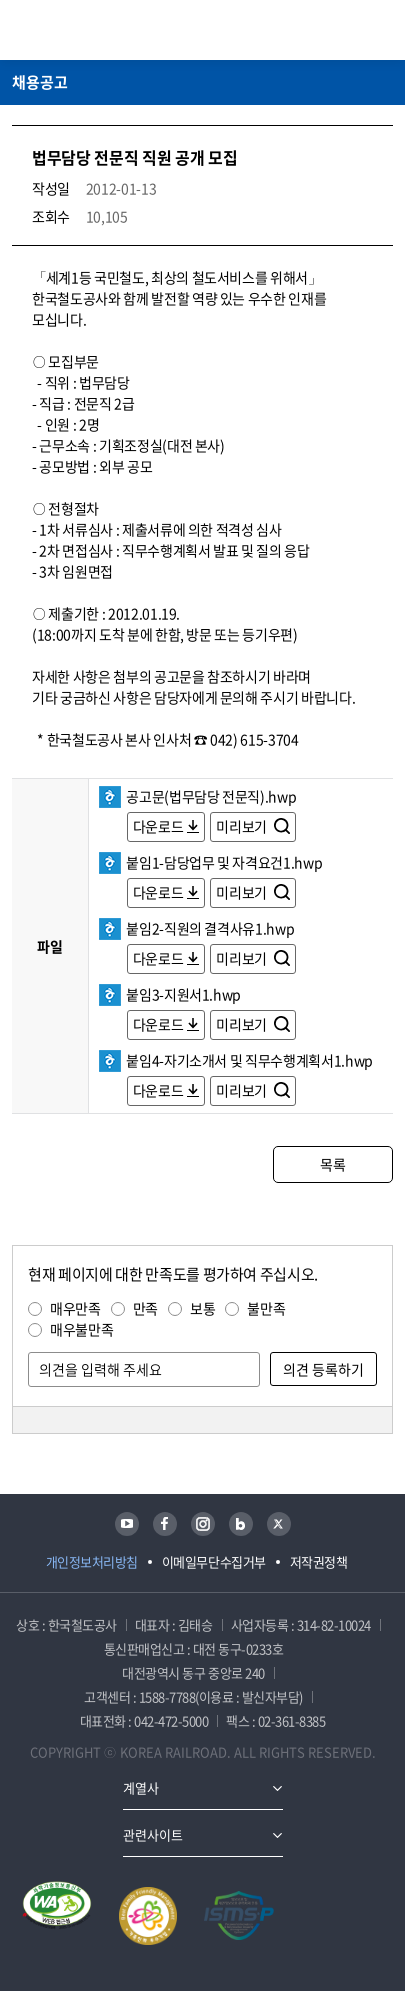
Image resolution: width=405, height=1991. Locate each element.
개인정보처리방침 (92, 1561)
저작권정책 (319, 1561)
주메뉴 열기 (381, 30)
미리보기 (242, 826)
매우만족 (75, 1308)
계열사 (141, 1787)
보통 (202, 1308)
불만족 (266, 1308)
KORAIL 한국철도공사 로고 (90, 30)
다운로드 (158, 826)
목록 (332, 1164)
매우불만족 (81, 1329)
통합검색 (346, 30)
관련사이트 (153, 1834)
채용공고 (40, 82)
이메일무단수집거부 (214, 1561)
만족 (145, 1308)
